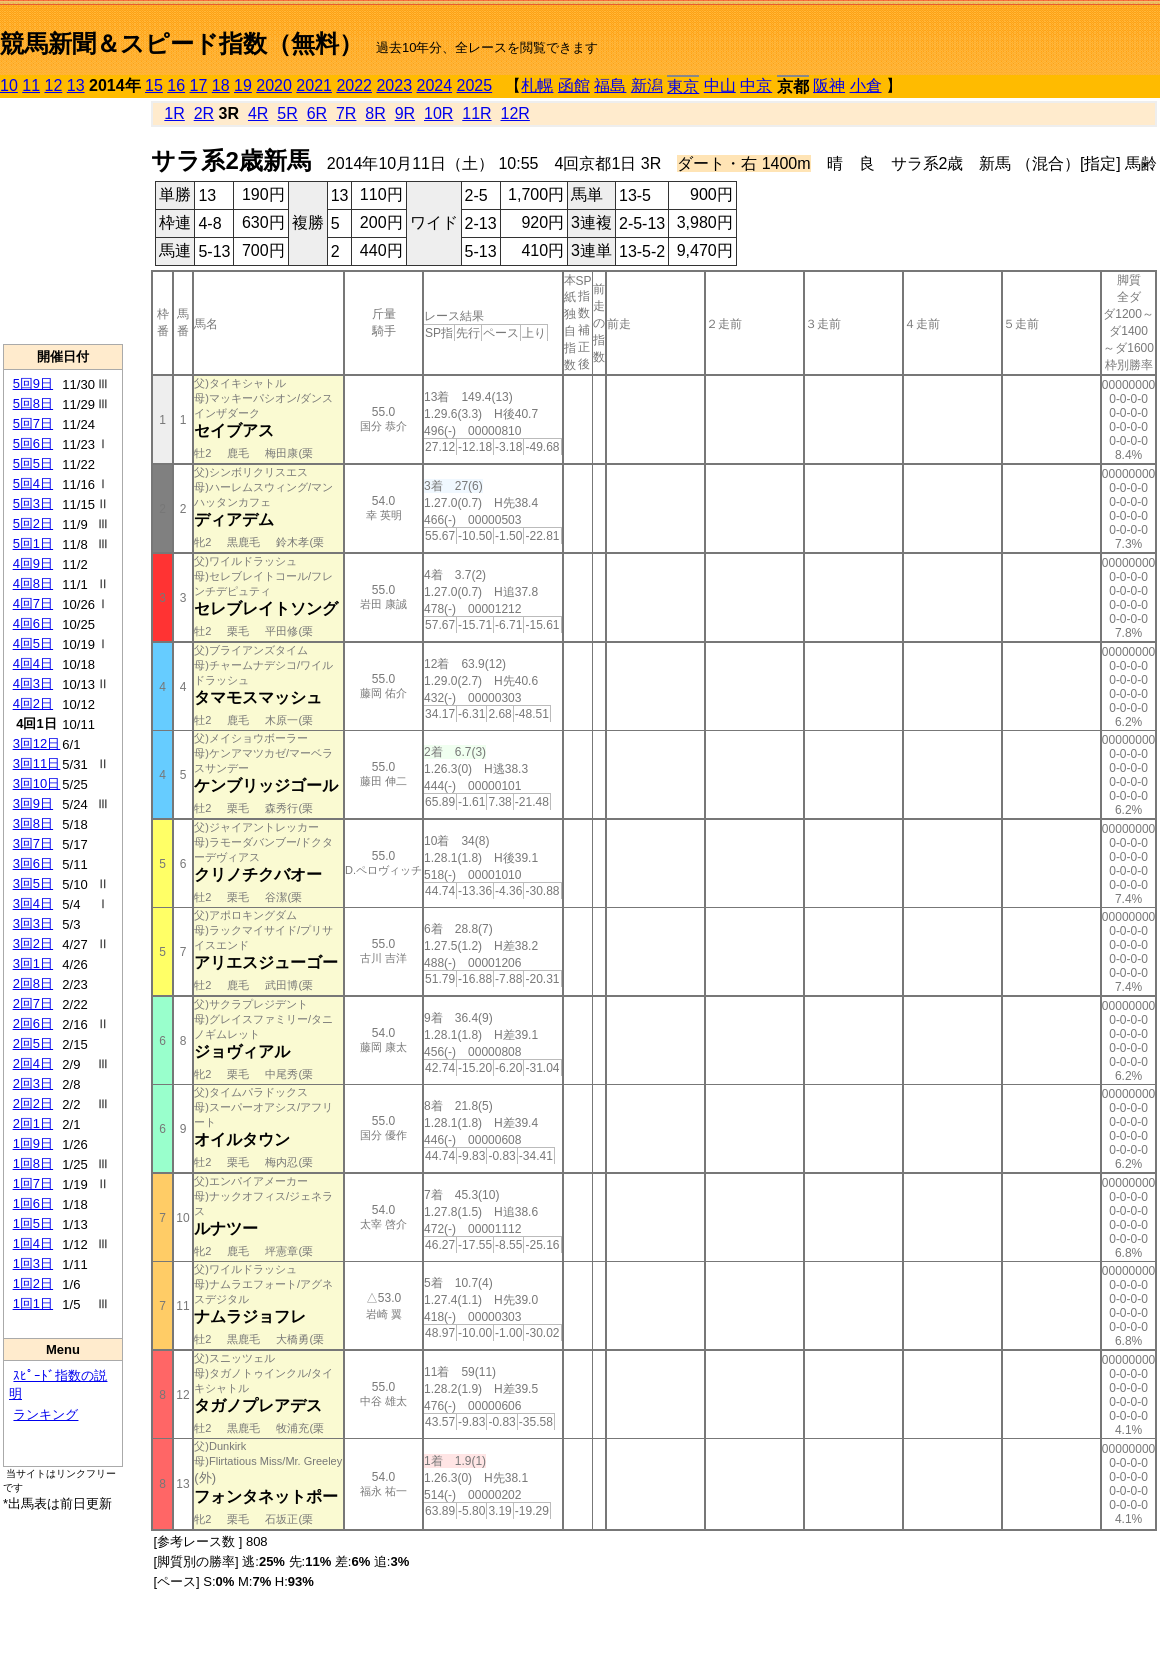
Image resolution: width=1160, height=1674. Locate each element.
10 (9, 85)
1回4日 (33, 1243)
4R (258, 113)
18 (221, 85)
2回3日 (33, 1083)
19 (243, 85)
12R (515, 113)
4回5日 (33, 643)
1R (174, 113)
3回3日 (33, 923)
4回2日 (33, 703)
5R (287, 113)
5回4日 (33, 483)
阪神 (829, 85)
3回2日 (33, 943)
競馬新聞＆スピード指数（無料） (181, 43)
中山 (720, 85)
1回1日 (33, 1303)
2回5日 (33, 1043)
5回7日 (33, 423)
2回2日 (33, 1103)
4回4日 (33, 663)
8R (375, 113)
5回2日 (33, 523)
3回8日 (33, 823)
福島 (610, 85)
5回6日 (33, 443)
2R (204, 113)
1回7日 (33, 1183)
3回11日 (37, 763)
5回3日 (33, 503)
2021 (314, 85)
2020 (274, 85)
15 (154, 85)
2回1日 (33, 1123)
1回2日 (33, 1283)
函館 (574, 85)
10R (438, 113)
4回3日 (33, 683)
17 (199, 85)
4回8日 (33, 583)
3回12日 (37, 743)
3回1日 (33, 963)
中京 (756, 85)
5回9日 (33, 383)
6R (317, 113)
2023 (394, 85)
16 (176, 85)
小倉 (866, 85)
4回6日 (33, 623)
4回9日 (33, 563)
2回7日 (33, 1003)
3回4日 (33, 903)
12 (54, 85)
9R (405, 113)
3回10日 (37, 783)
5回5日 (33, 463)
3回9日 (33, 803)
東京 (683, 86)
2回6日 (33, 1023)
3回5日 (33, 883)
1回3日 (33, 1263)
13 (76, 85)
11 (31, 85)
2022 (354, 85)
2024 (434, 85)
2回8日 (33, 983)
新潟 (647, 85)
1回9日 (33, 1143)
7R (346, 113)
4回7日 (33, 603)
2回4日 (33, 1063)
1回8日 (33, 1163)
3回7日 (33, 843)
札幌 (537, 85)
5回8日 (33, 403)
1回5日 (33, 1223)
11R (476, 113)
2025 (475, 85)
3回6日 (33, 863)
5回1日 (33, 543)
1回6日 (33, 1203)
